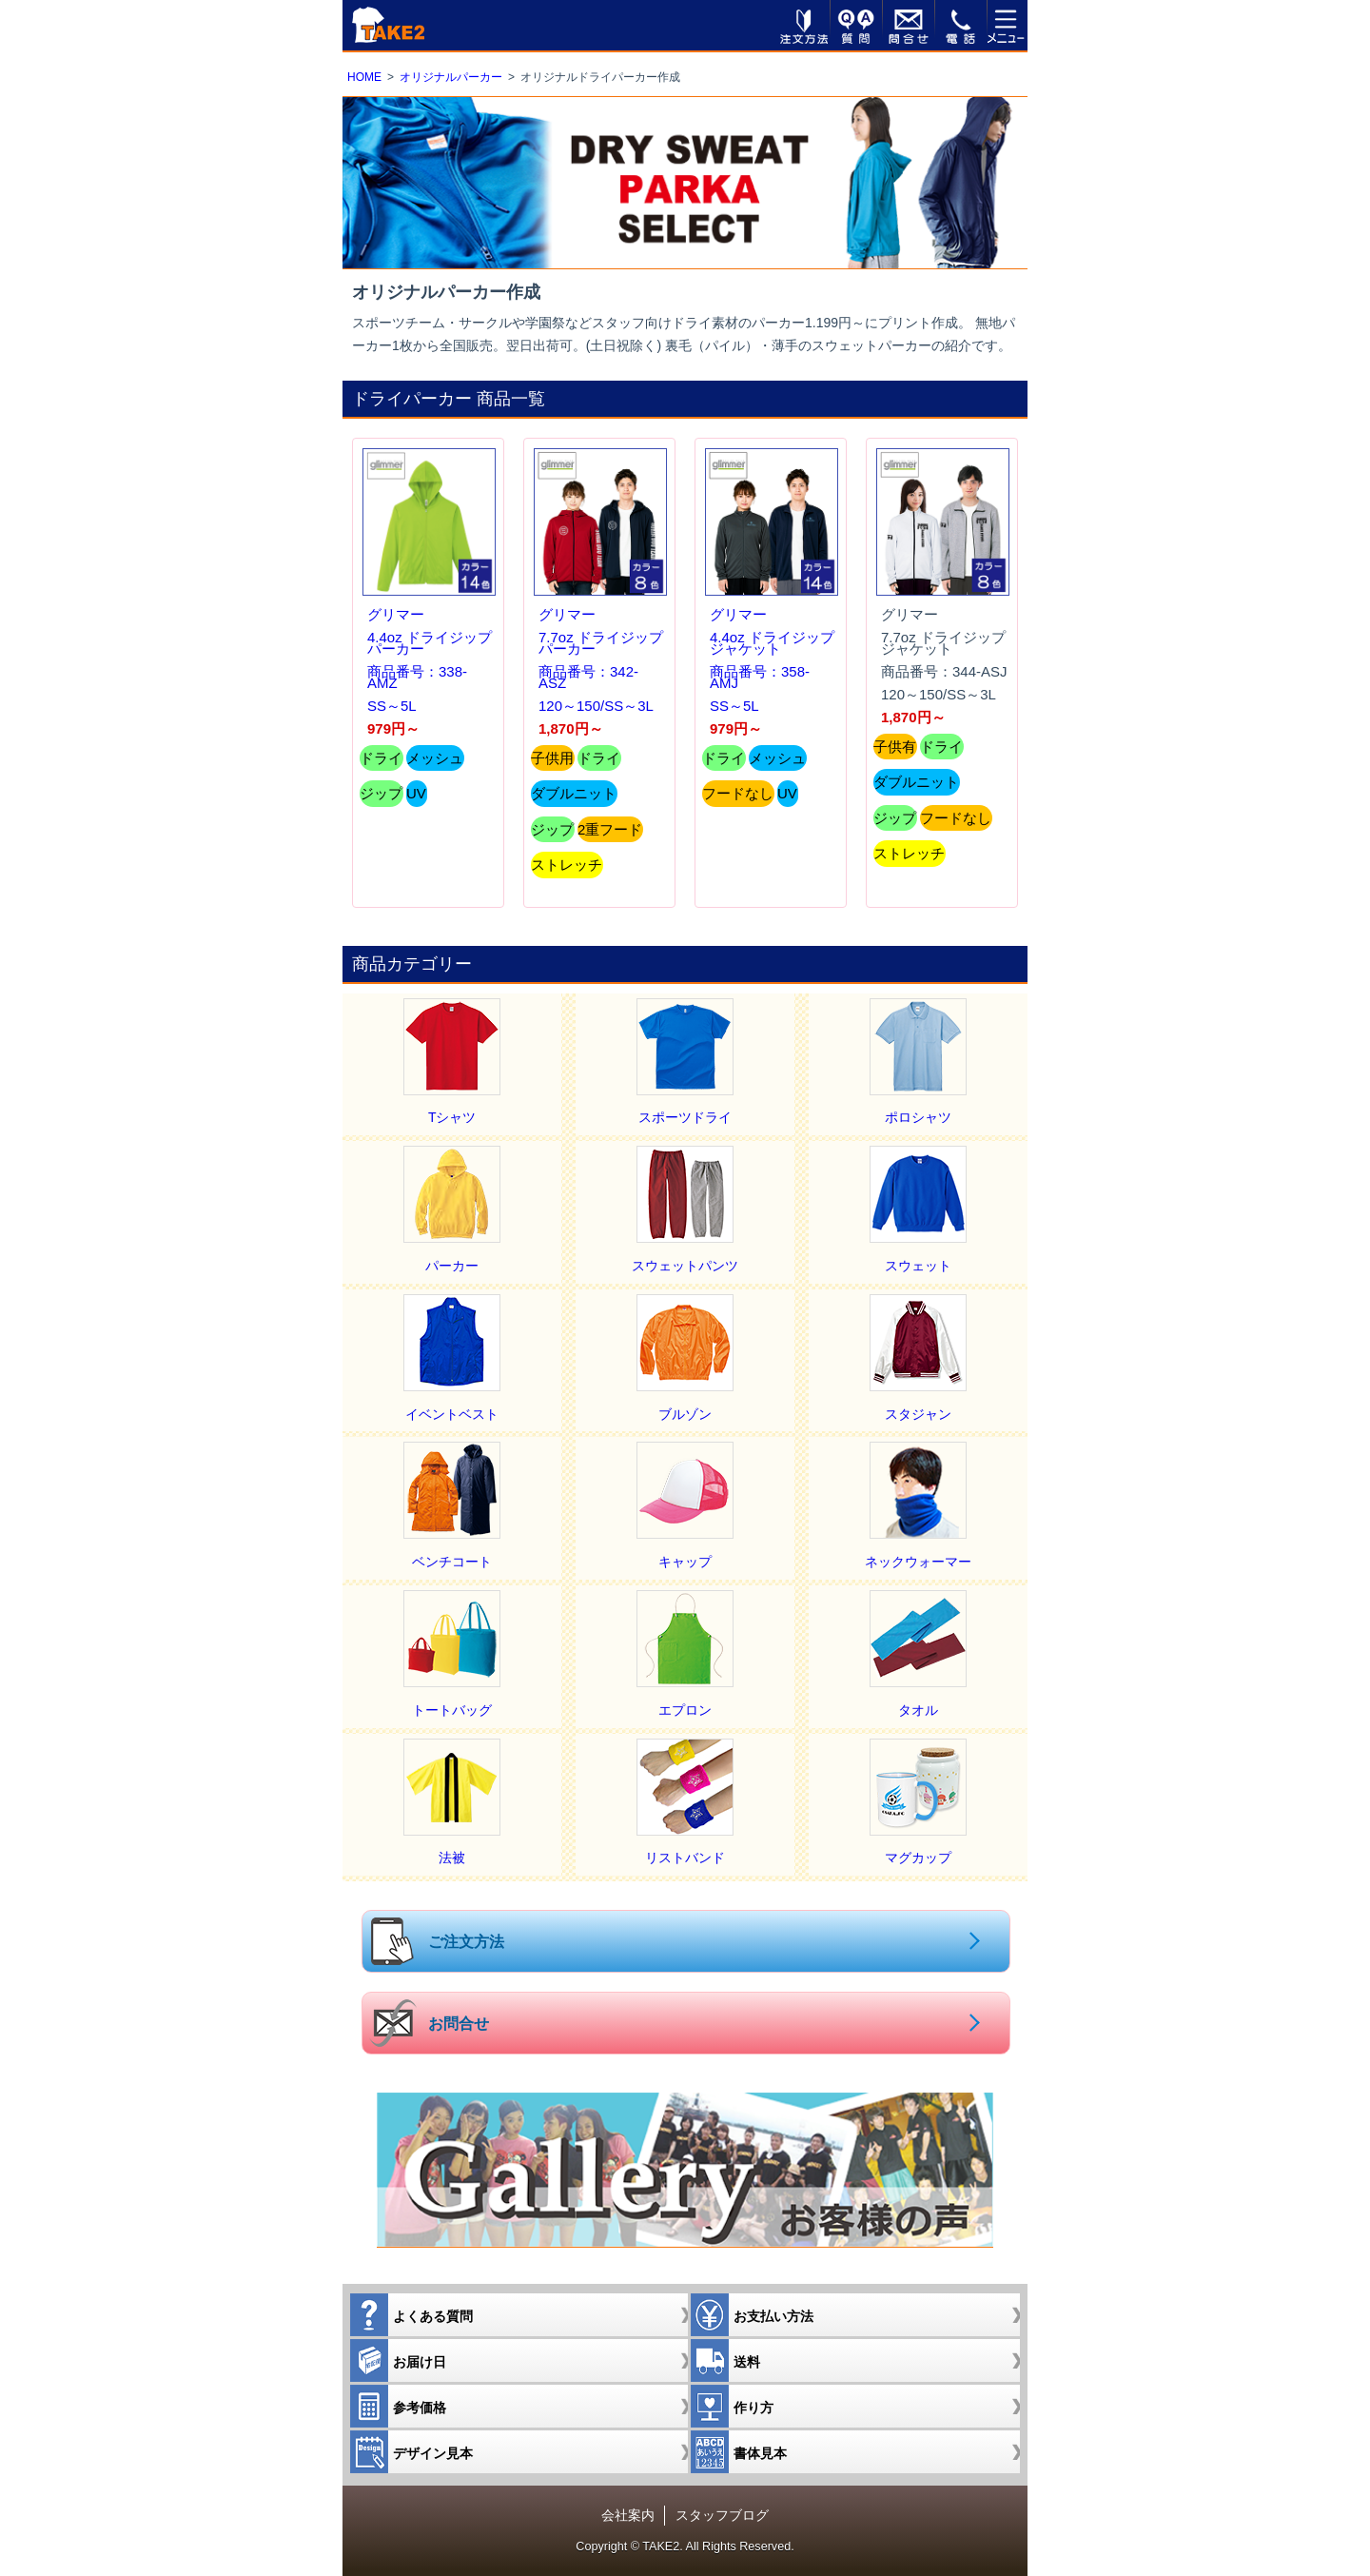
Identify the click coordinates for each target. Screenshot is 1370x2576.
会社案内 (628, 2515)
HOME (364, 77)
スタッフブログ (722, 2515)
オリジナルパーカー (451, 77)
